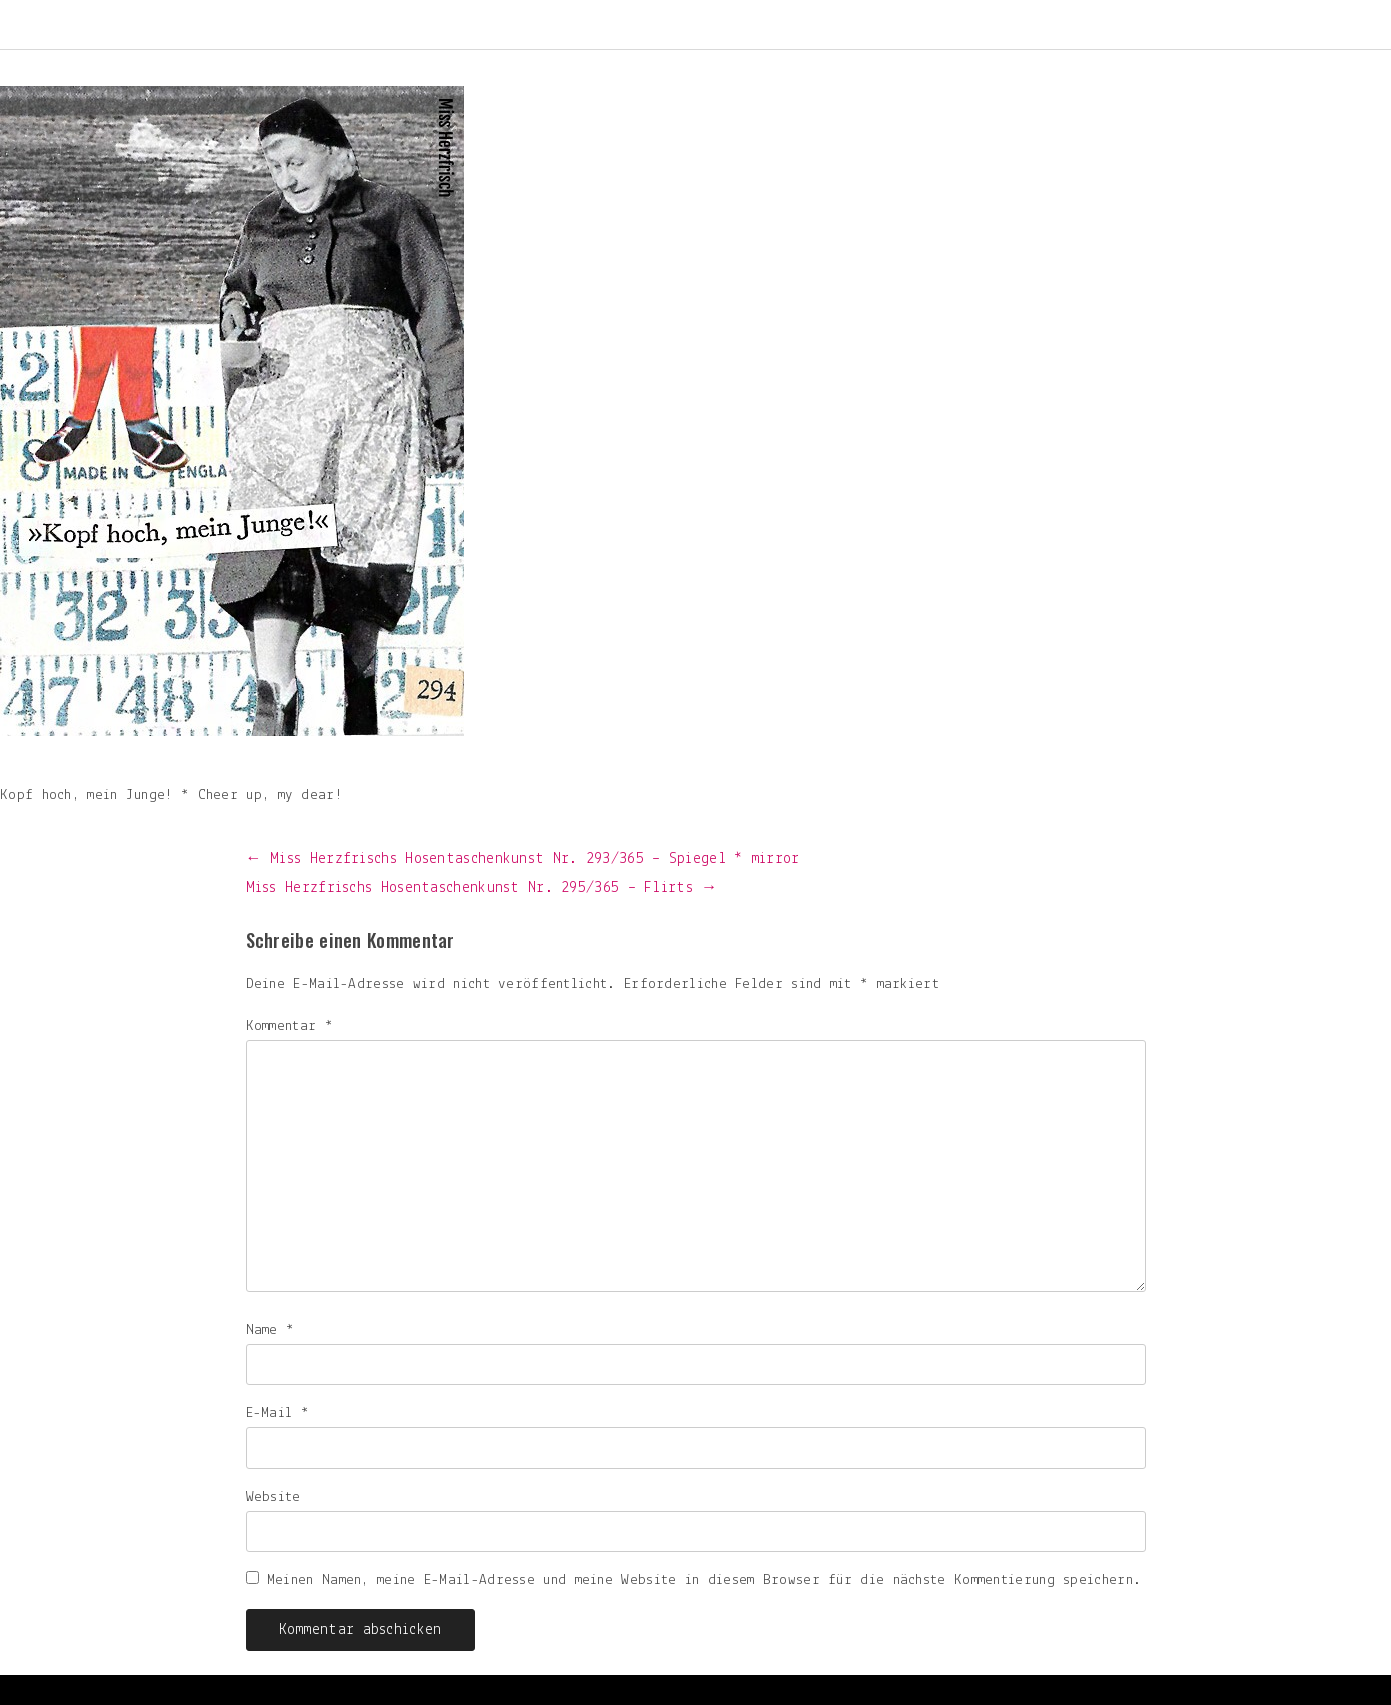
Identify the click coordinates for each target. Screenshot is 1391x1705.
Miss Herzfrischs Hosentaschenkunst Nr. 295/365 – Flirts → (482, 888)
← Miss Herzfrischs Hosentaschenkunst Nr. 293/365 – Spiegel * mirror (523, 859)
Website (273, 1497)
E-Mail (277, 1413)
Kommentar (289, 1026)
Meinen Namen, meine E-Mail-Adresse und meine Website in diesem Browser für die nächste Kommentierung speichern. (704, 1580)
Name (270, 1330)
